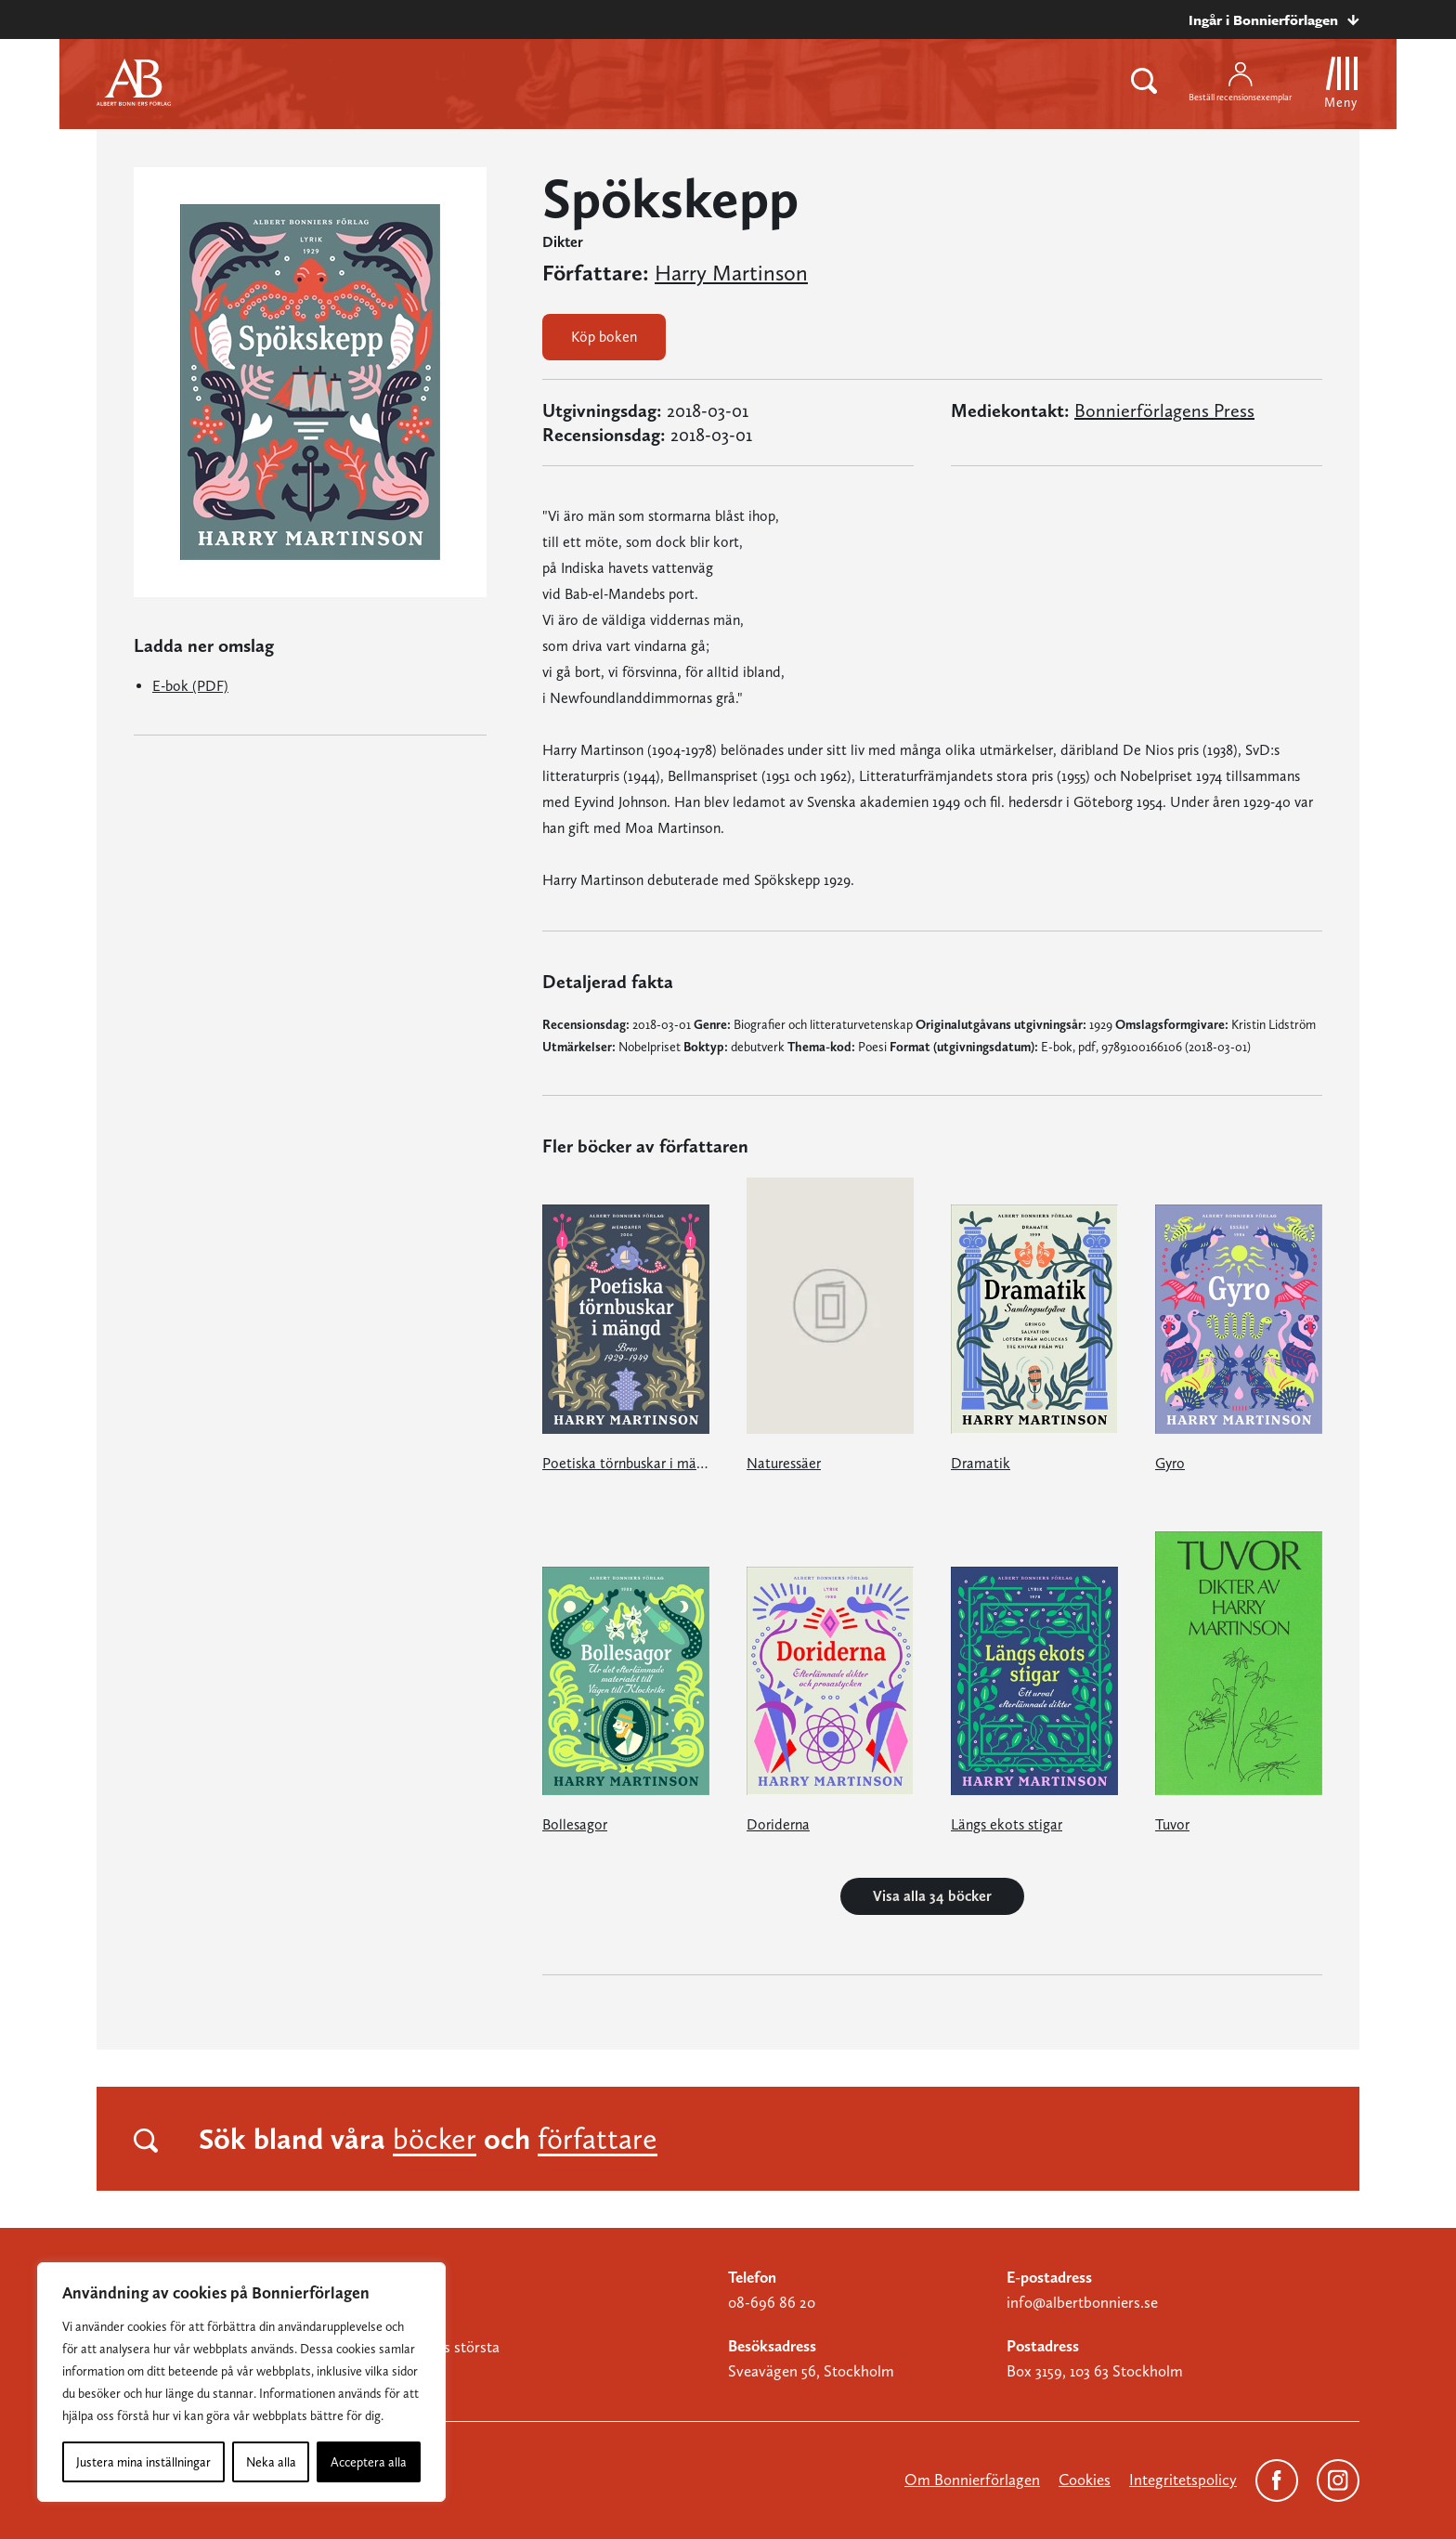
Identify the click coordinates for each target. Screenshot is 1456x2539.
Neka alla (271, 2461)
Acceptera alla (369, 2461)
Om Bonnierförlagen (972, 2479)
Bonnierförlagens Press (1164, 410)
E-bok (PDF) (190, 686)
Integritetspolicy (1183, 2479)
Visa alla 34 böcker (932, 1896)
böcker (434, 2138)
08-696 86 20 (771, 2302)
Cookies (1085, 2479)
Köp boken (604, 336)
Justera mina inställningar (143, 2461)
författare (597, 2138)
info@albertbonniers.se (1082, 2302)
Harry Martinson (731, 273)
